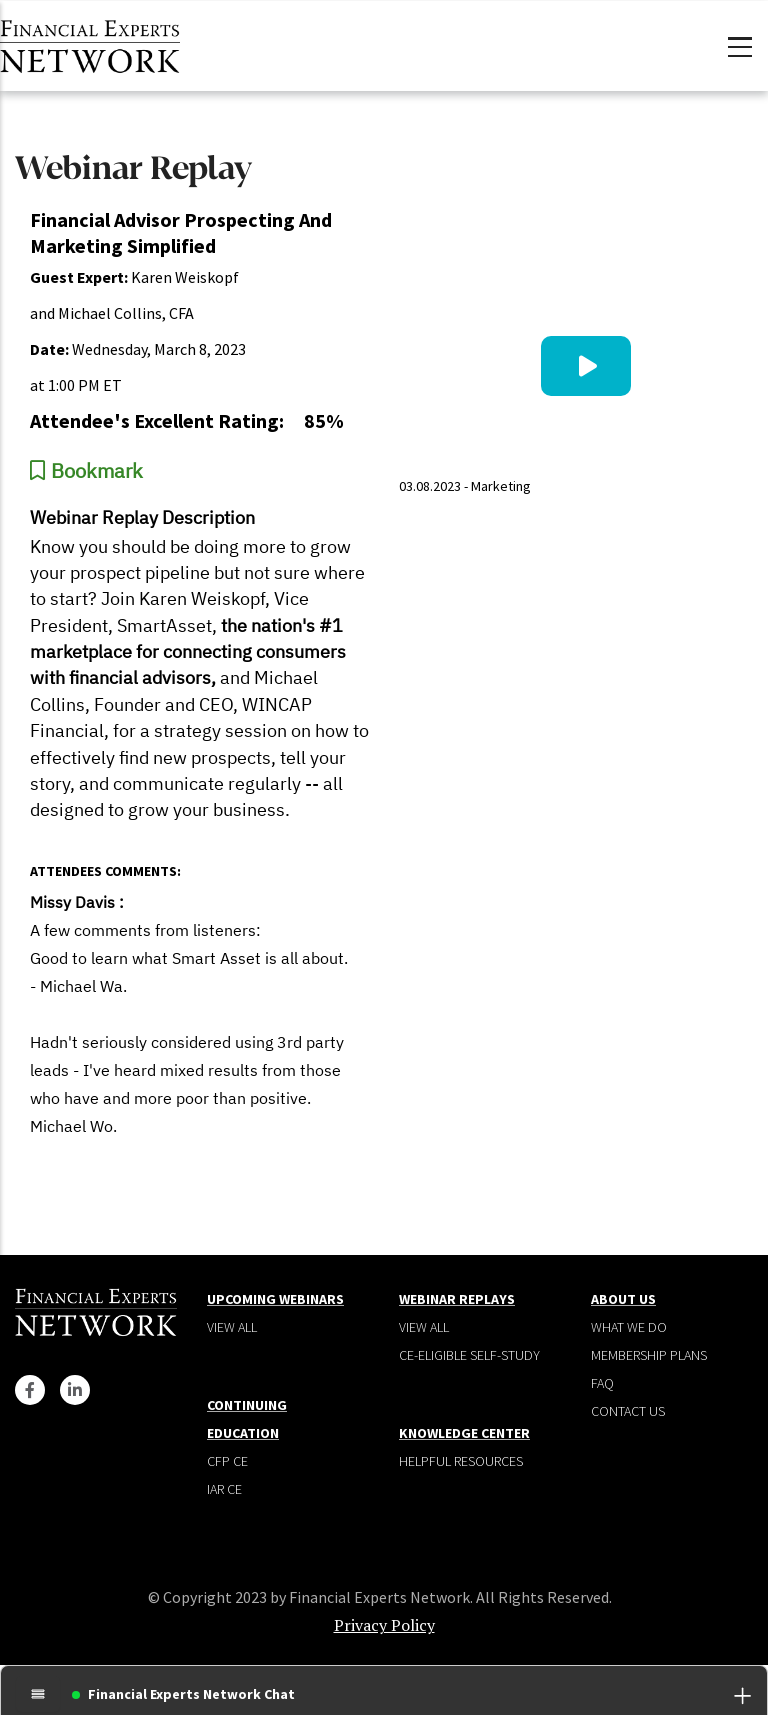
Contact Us (628, 1411)
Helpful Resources (461, 1461)
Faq (602, 1383)
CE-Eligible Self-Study (469, 1355)
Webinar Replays (457, 1299)
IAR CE (224, 1489)
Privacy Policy (384, 1625)
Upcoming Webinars (275, 1299)
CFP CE (227, 1461)
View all (232, 1327)
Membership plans (649, 1355)
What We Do (629, 1327)
